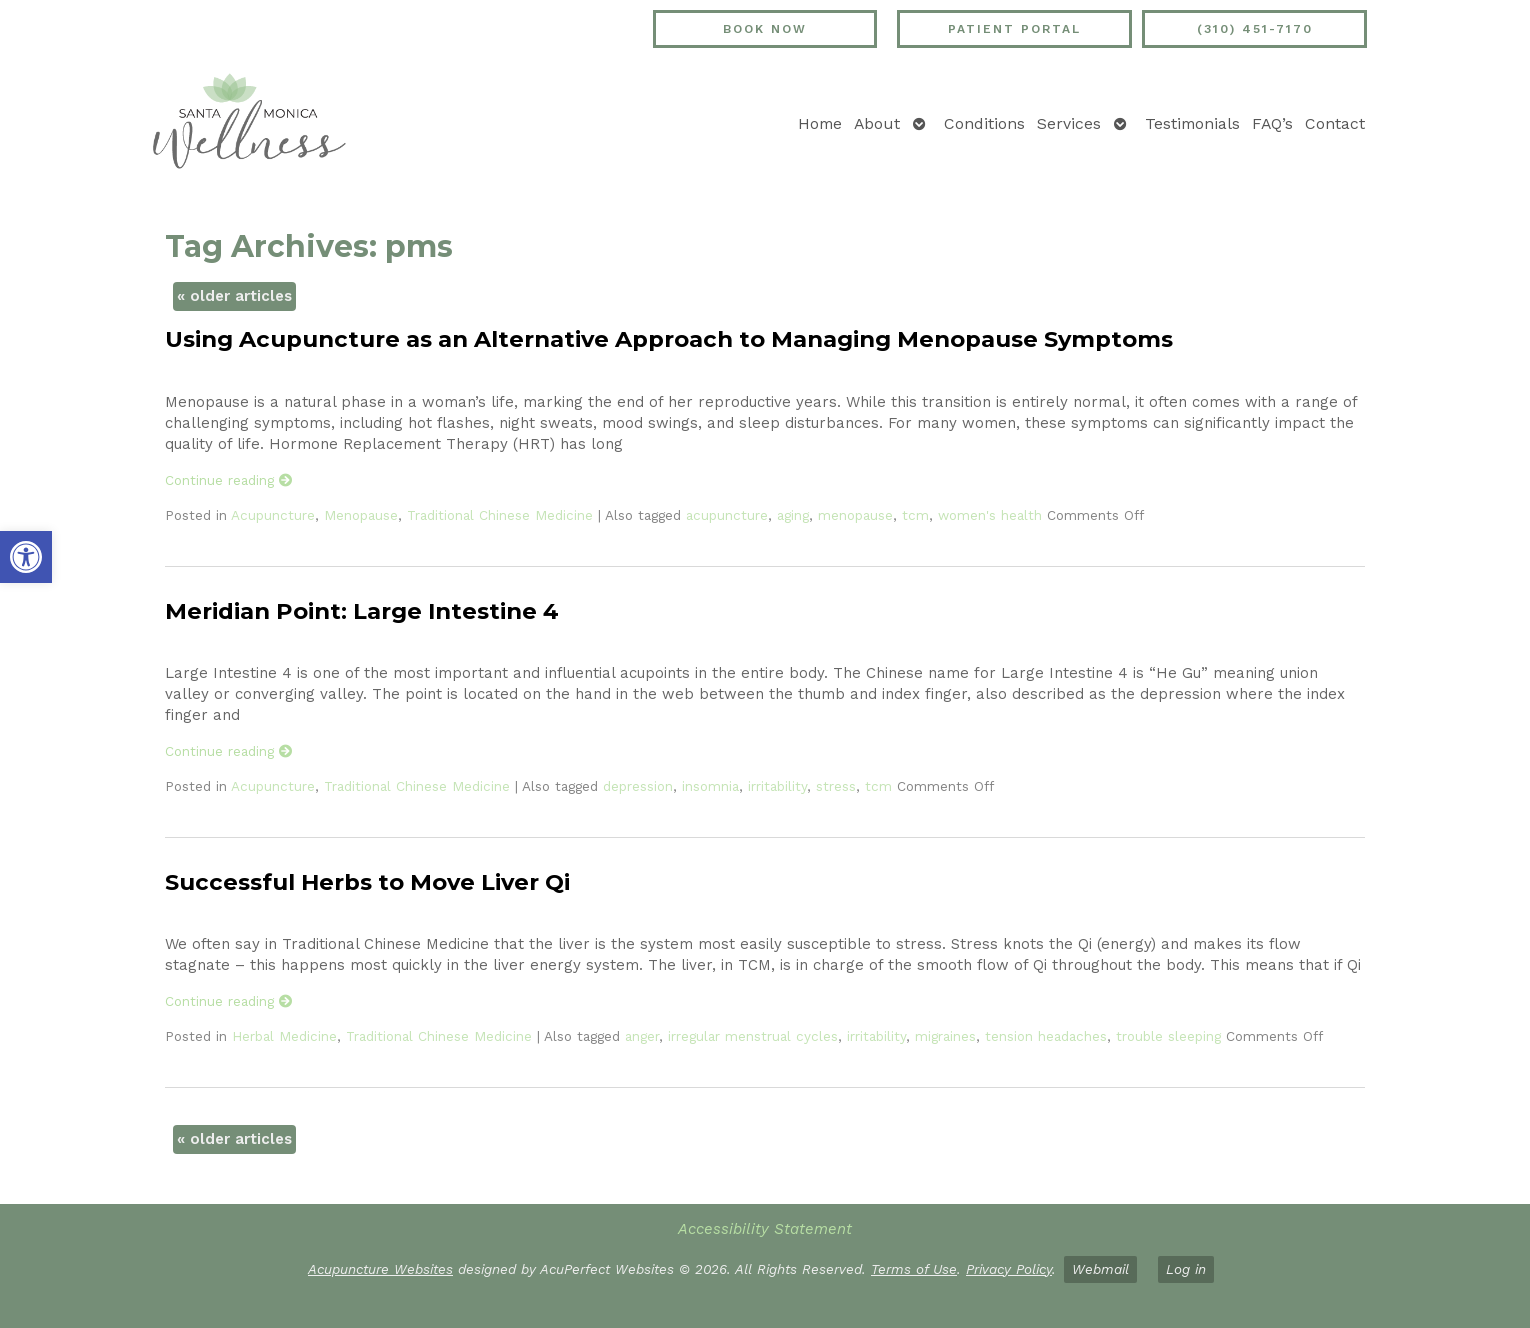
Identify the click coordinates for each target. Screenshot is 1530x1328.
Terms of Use (914, 1269)
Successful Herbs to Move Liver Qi (367, 882)
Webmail (1100, 1269)
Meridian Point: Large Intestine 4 (362, 611)
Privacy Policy (1009, 1269)
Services (1069, 123)
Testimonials (1192, 123)
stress (836, 786)
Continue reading (229, 480)
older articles (234, 296)
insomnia (710, 786)
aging (793, 515)
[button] (26, 557)
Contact (1335, 123)
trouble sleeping (1168, 1036)
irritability (777, 786)
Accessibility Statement (765, 1229)
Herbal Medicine (284, 1036)
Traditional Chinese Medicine (500, 515)
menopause (855, 515)
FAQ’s (1272, 123)
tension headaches (1046, 1036)
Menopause (361, 515)
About (877, 123)
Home (820, 123)
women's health (990, 515)
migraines (945, 1036)
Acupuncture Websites (380, 1269)
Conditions (984, 123)
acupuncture (727, 515)
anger (642, 1036)
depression (638, 786)
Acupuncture (273, 515)
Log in (1186, 1269)
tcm (915, 515)
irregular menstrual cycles (753, 1036)
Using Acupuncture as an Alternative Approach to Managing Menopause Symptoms (669, 339)
